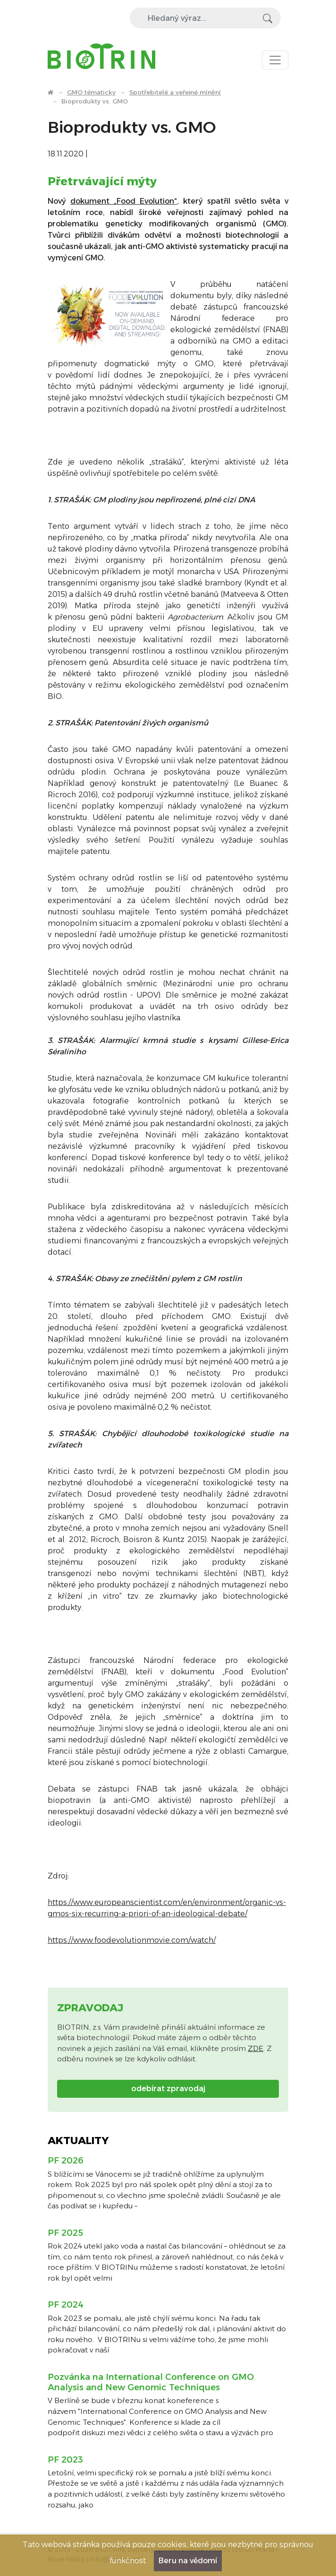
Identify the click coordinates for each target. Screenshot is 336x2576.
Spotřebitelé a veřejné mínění (175, 92)
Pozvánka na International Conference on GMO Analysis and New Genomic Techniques (151, 2382)
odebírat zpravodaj (168, 2088)
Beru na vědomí (188, 2560)
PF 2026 (66, 2160)
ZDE (255, 2048)
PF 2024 (66, 2305)
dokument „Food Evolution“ (123, 201)
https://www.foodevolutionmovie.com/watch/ (132, 1940)
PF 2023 (65, 2460)
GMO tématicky (91, 92)
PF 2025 (65, 2233)
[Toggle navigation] (275, 60)
